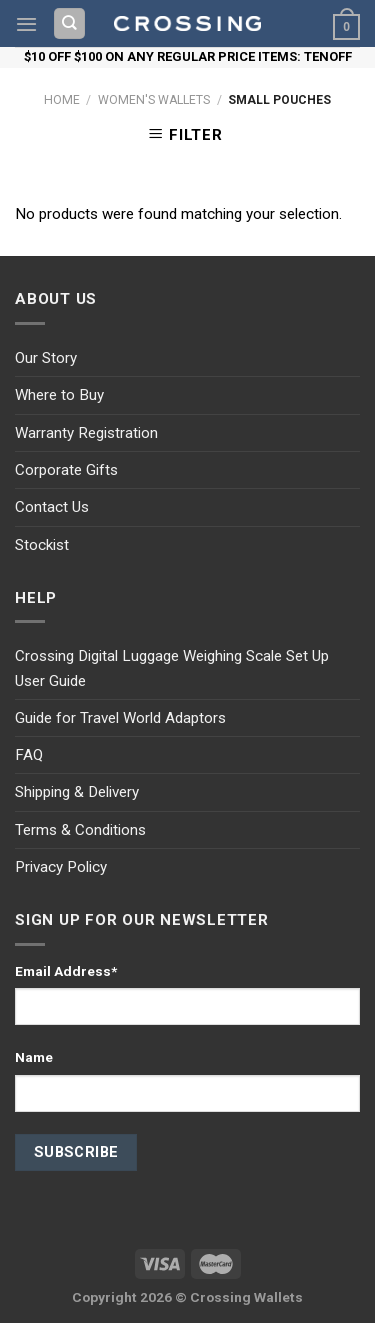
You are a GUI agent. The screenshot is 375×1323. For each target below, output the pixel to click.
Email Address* (66, 971)
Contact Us (52, 507)
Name (34, 1057)
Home (62, 100)
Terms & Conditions (80, 830)
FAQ (29, 755)
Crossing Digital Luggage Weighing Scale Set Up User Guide (172, 668)
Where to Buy (59, 395)
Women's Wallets (154, 100)
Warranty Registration (86, 433)
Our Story (46, 358)
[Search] (70, 23)
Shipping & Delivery (77, 792)
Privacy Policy (61, 867)
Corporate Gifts (66, 470)
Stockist (42, 545)
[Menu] (26, 24)
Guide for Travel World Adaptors (120, 718)
